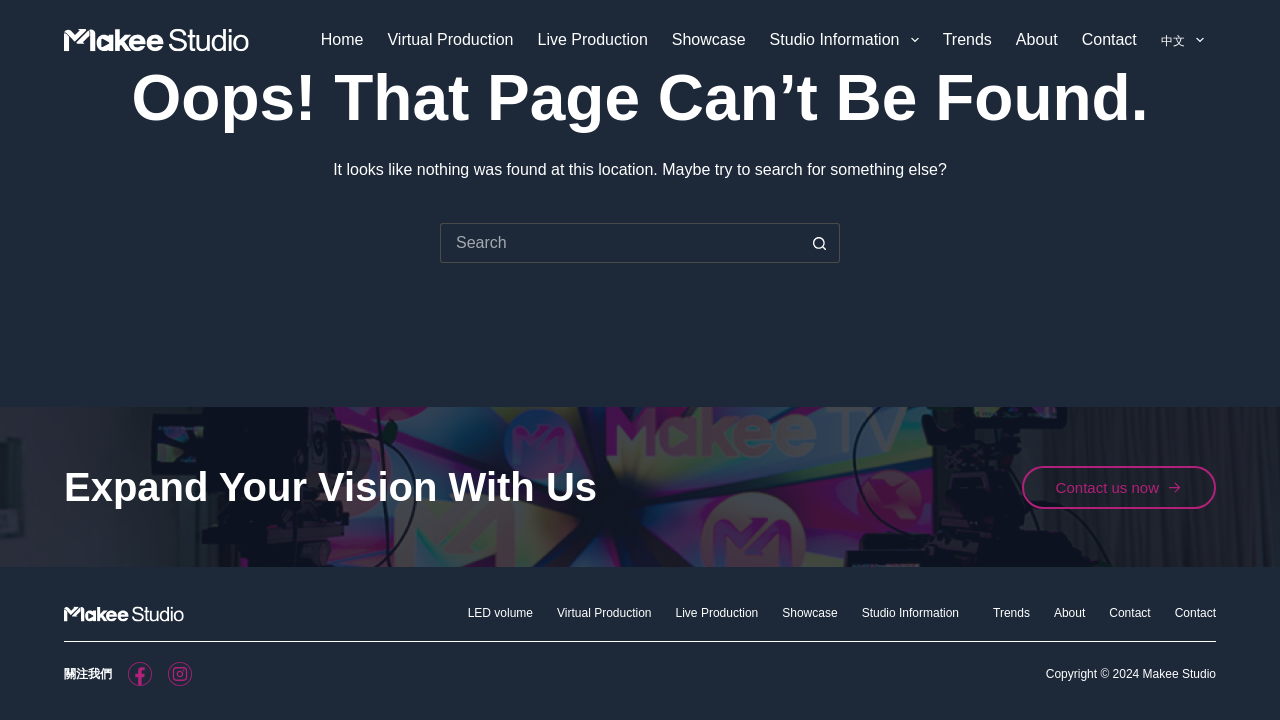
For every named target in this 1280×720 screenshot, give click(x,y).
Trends (967, 39)
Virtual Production (450, 39)
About (1037, 39)
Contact (1109, 39)
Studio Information (848, 40)
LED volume (500, 613)
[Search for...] (620, 243)
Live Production (592, 39)
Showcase (709, 39)
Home (342, 39)
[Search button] (820, 243)
